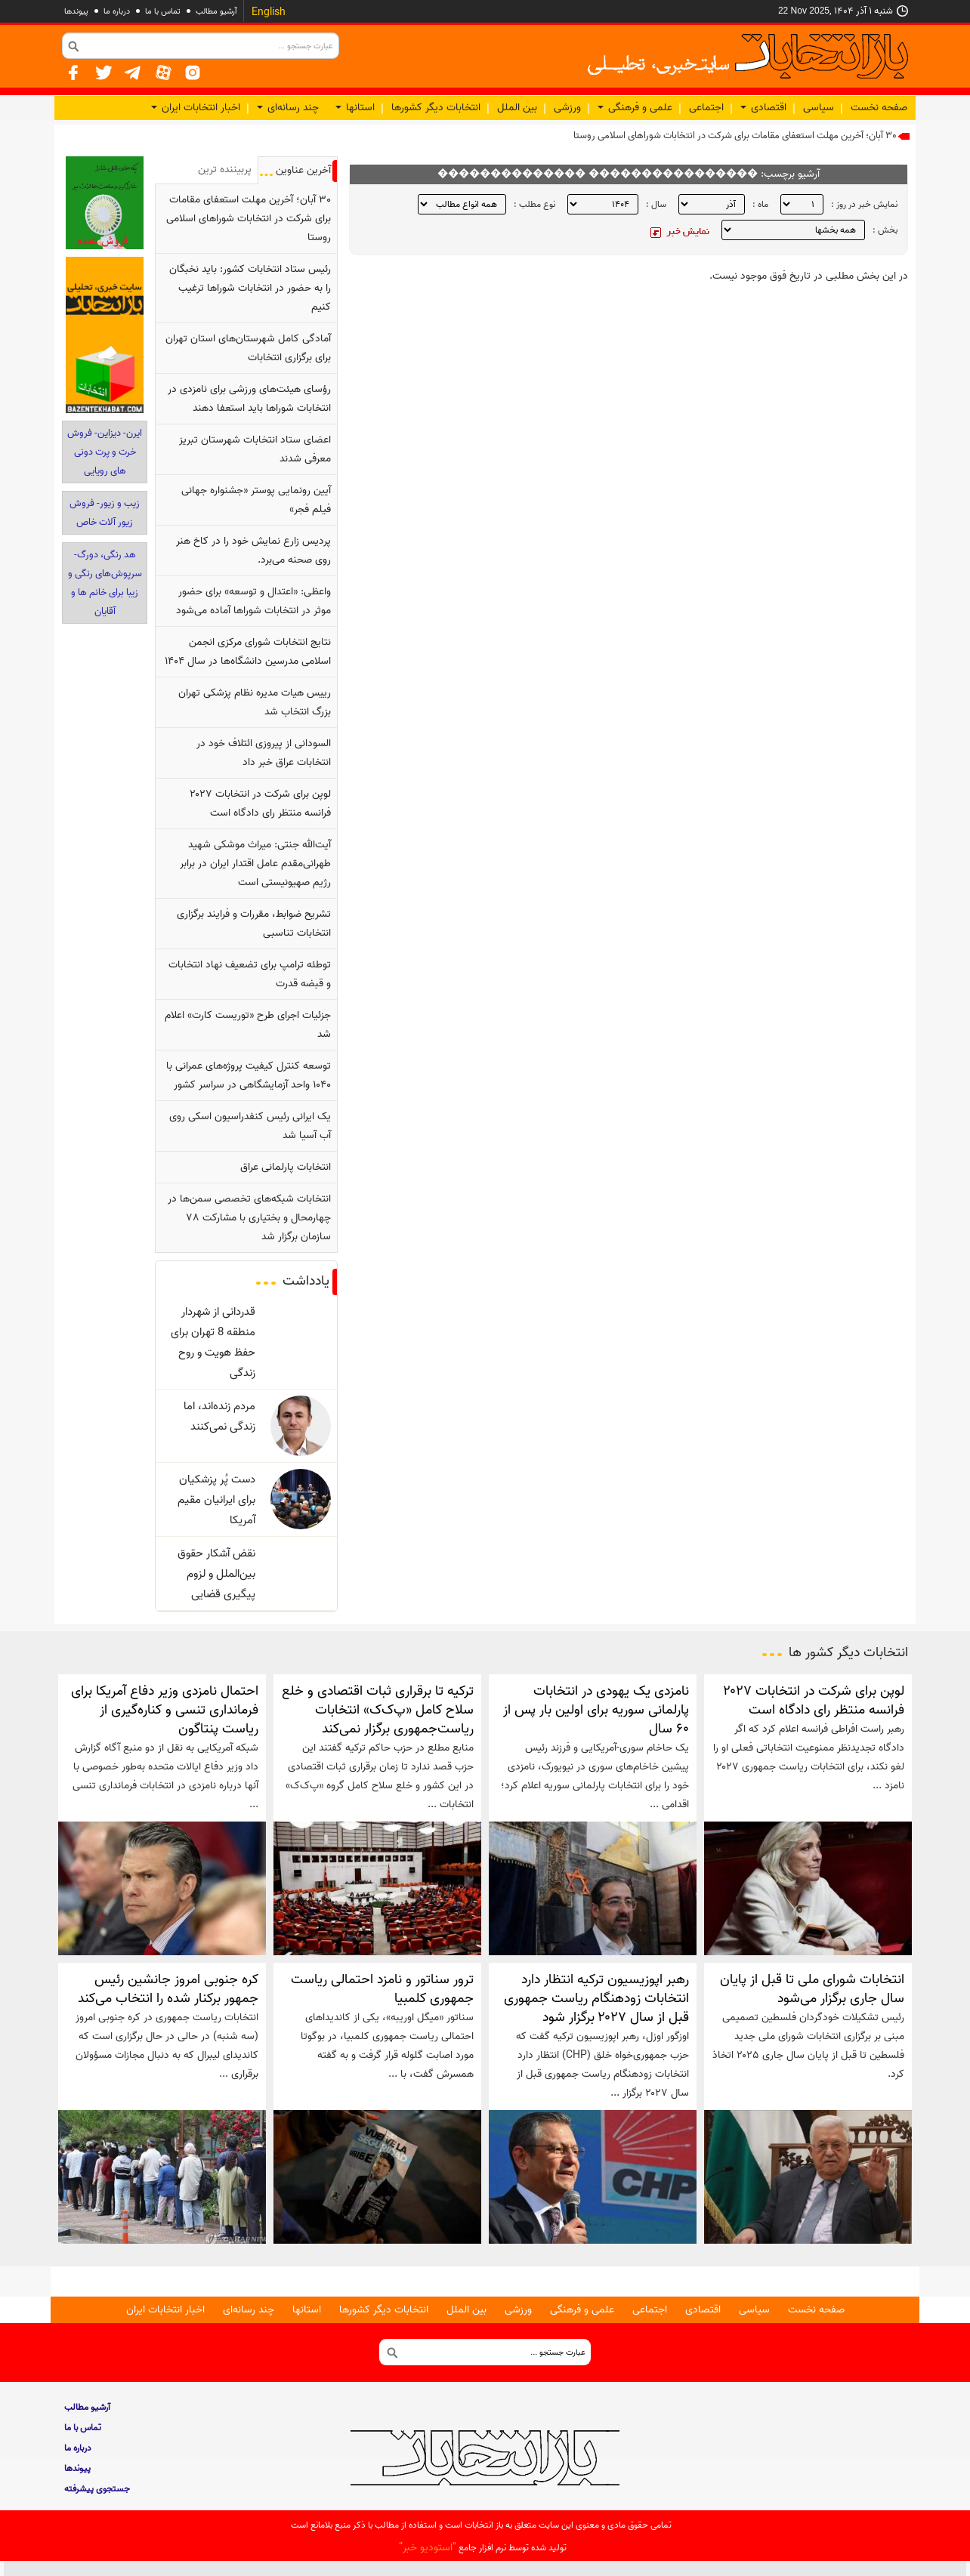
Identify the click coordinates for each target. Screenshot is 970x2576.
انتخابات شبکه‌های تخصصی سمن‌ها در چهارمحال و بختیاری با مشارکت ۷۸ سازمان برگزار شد (249, 1217)
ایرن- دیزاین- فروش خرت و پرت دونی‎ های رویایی (104, 452)
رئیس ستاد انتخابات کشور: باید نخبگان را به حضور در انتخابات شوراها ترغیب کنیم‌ (250, 288)
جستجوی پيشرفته (97, 2489)
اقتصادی (763, 107)
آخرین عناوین (303, 170)
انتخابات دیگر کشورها (435, 107)
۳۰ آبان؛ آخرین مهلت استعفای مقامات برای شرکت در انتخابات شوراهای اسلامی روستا (735, 135)
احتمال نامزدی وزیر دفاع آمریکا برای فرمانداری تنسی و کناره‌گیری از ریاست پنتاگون (164, 1710)
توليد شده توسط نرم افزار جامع (483, 2547)
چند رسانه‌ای (288, 107)
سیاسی (818, 107)
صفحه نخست (879, 107)
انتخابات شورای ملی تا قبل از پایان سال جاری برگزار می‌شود (812, 1989)
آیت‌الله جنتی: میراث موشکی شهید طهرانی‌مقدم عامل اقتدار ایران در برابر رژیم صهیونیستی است (255, 863)
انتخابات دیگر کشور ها (848, 1652)
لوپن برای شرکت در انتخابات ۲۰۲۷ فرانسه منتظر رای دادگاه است (814, 1700)
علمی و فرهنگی (635, 107)
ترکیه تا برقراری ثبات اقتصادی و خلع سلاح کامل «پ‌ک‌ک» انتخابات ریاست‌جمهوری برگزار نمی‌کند (378, 1710)
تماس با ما (163, 11)
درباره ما (116, 11)
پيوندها (76, 11)
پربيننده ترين (225, 169)
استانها (355, 107)
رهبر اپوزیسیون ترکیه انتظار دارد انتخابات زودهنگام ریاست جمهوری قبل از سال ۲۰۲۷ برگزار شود (596, 1998)
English (269, 12)
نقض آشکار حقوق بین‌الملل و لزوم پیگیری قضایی (216, 1573)
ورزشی (567, 107)
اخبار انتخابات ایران (195, 107)
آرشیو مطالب (216, 11)
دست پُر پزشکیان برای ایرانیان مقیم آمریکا (216, 1499)
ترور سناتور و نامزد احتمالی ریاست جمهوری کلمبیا (382, 1989)
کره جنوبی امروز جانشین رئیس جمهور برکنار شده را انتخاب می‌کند (168, 1989)
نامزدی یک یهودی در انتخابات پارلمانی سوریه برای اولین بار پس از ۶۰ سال (596, 1710)
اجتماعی (706, 107)
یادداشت (306, 1280)
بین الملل (517, 107)
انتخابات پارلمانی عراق (285, 1167)
